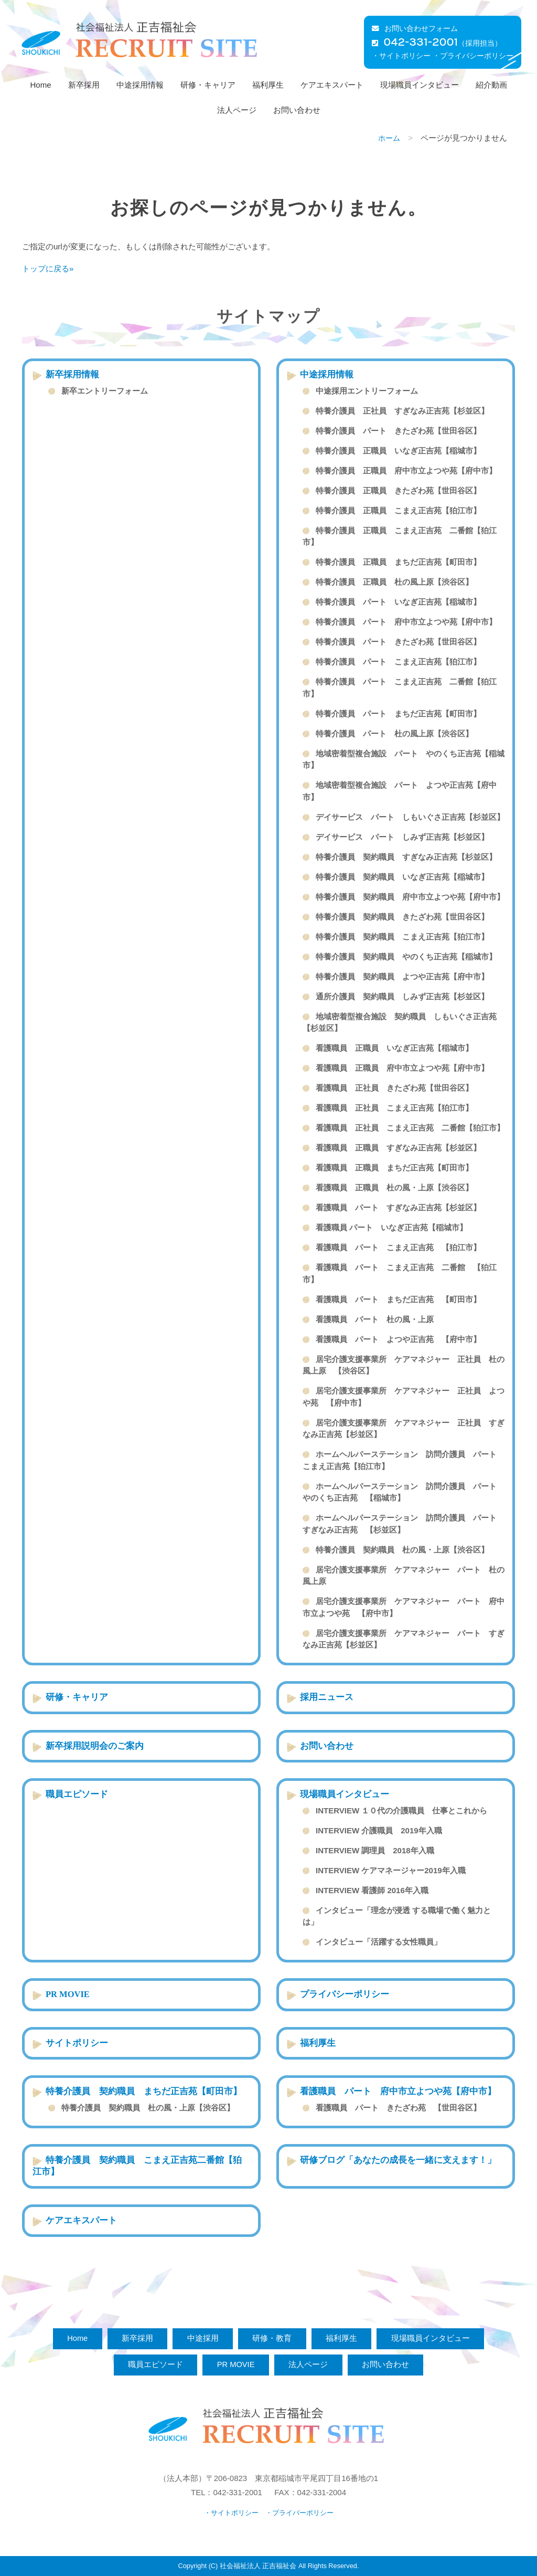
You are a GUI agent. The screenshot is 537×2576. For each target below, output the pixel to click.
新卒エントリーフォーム (104, 390)
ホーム (389, 138)
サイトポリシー (77, 2043)
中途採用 (201, 2338)
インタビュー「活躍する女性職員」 (379, 1941)
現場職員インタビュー (419, 84)
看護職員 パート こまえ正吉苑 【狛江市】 (398, 1247)
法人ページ (236, 109)
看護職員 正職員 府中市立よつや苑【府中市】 (402, 1067)
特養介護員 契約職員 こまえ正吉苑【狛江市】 (402, 936)
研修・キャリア (207, 84)
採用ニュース (326, 1697)
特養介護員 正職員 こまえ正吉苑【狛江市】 (398, 510)
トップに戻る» (47, 268)
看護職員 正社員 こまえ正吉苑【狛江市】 (394, 1107)
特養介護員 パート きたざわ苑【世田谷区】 (398, 430)
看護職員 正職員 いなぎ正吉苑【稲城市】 (394, 1047)
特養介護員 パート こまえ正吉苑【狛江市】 (398, 661)
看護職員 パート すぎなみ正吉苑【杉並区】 (398, 1207)
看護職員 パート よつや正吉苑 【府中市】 (398, 1339)
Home (40, 84)
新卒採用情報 (72, 374)
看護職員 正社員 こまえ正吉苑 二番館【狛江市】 (410, 1127)
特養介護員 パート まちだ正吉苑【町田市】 (398, 713)
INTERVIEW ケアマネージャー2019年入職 (391, 1870)
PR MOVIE (68, 1994)
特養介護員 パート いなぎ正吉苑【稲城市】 (398, 601)
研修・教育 (273, 2338)
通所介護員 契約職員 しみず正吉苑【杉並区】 (402, 996)
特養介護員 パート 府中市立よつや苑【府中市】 (406, 621)
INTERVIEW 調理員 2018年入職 (375, 1850)
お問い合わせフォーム (415, 29)
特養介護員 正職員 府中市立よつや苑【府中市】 (406, 470)
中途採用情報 (140, 84)
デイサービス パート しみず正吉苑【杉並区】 (402, 836)
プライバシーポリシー (344, 1994)
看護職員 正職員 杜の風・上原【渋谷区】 (394, 1187)
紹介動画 (491, 84)
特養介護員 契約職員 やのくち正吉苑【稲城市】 (406, 956)
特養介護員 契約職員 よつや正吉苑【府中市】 (402, 976)
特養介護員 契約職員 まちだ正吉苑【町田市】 (144, 2091)
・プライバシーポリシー (473, 56)
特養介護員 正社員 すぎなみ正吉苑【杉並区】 (402, 410)
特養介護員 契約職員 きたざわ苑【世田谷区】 (402, 916)
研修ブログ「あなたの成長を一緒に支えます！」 (398, 2160)
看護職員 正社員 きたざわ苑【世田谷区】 (394, 1087)
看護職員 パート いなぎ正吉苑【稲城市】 (391, 1227)
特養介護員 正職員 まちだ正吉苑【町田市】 (398, 561)
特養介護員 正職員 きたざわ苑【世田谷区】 (398, 490)
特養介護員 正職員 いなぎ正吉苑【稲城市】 (398, 450)
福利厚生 (268, 84)
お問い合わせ (296, 109)
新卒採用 (84, 84)
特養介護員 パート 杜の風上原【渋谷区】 (394, 733)
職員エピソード (77, 1794)
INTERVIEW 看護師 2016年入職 (372, 1890)
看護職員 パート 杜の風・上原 (375, 1319)
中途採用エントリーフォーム (367, 390)
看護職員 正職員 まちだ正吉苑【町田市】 (394, 1167)
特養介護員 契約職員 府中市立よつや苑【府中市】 (410, 896)
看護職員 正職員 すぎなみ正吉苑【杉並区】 (398, 1147)
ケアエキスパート (331, 84)
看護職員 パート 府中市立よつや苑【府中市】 (402, 2091)
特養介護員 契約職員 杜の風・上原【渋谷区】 (402, 1549)
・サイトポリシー (401, 56)
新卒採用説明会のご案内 (95, 1746)
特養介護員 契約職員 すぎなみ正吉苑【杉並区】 (406, 856)
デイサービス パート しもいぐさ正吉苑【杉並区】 (410, 816)
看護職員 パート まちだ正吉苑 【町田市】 (398, 1299)
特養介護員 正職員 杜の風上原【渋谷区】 (394, 581)
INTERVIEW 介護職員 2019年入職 (379, 1830)
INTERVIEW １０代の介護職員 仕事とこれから (401, 1810)
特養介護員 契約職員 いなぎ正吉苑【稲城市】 (402, 876)
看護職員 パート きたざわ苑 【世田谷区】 (398, 2107)
